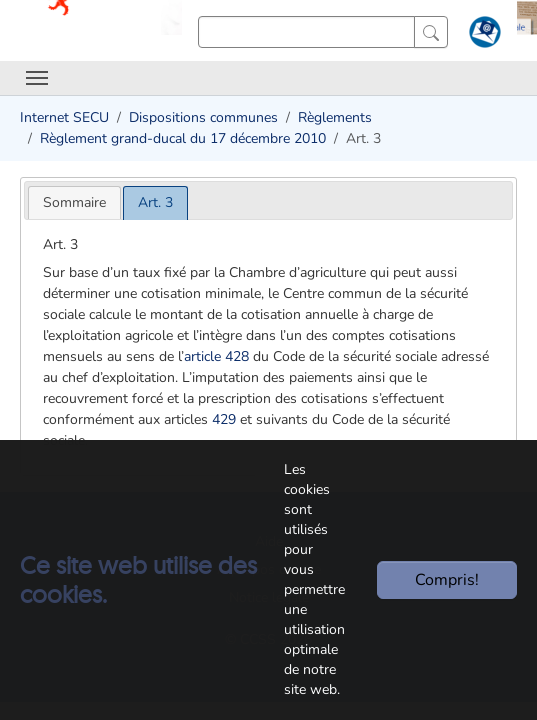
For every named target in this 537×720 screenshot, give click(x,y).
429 (224, 419)
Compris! (447, 580)
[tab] (74, 202)
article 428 (216, 356)
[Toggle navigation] (37, 78)
